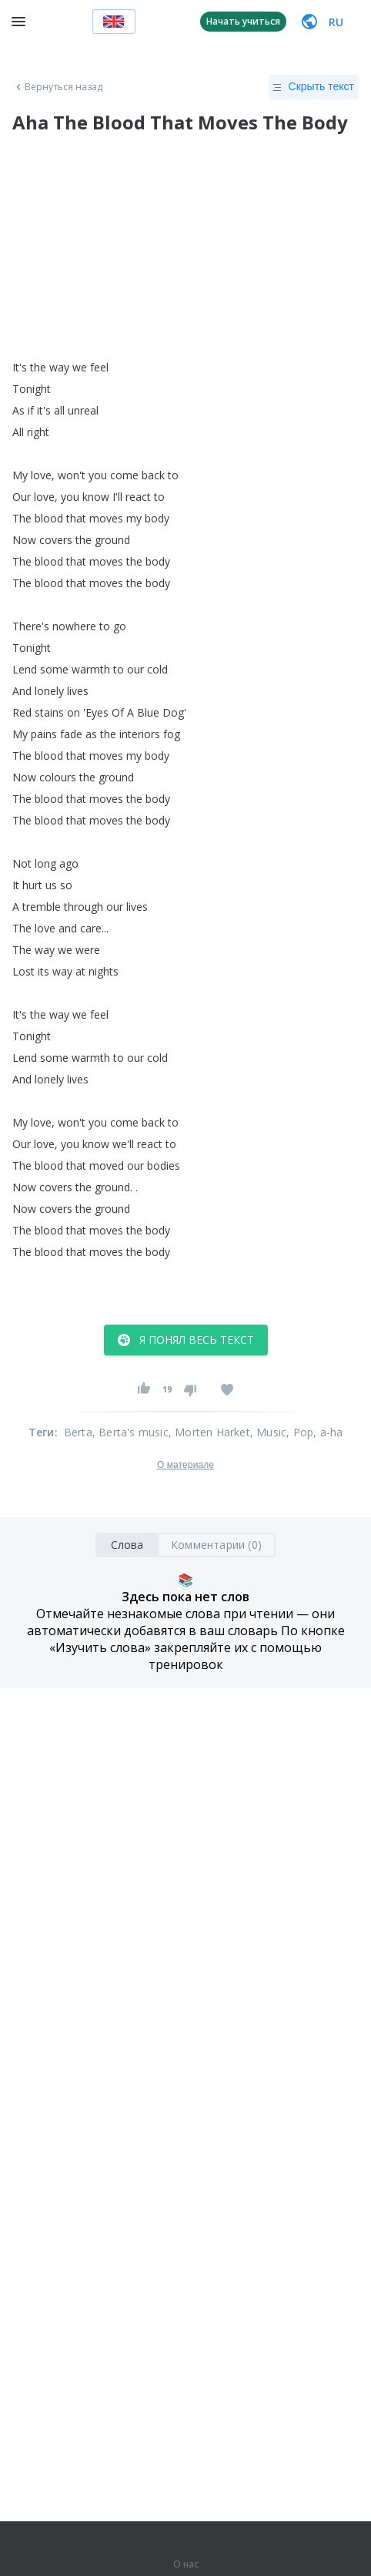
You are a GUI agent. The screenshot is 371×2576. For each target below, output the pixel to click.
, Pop (299, 1432)
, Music (268, 1432)
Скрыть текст (313, 87)
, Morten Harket (209, 1432)
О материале (185, 1464)
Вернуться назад (57, 87)
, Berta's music (130, 1432)
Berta (78, 1432)
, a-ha (328, 1432)
